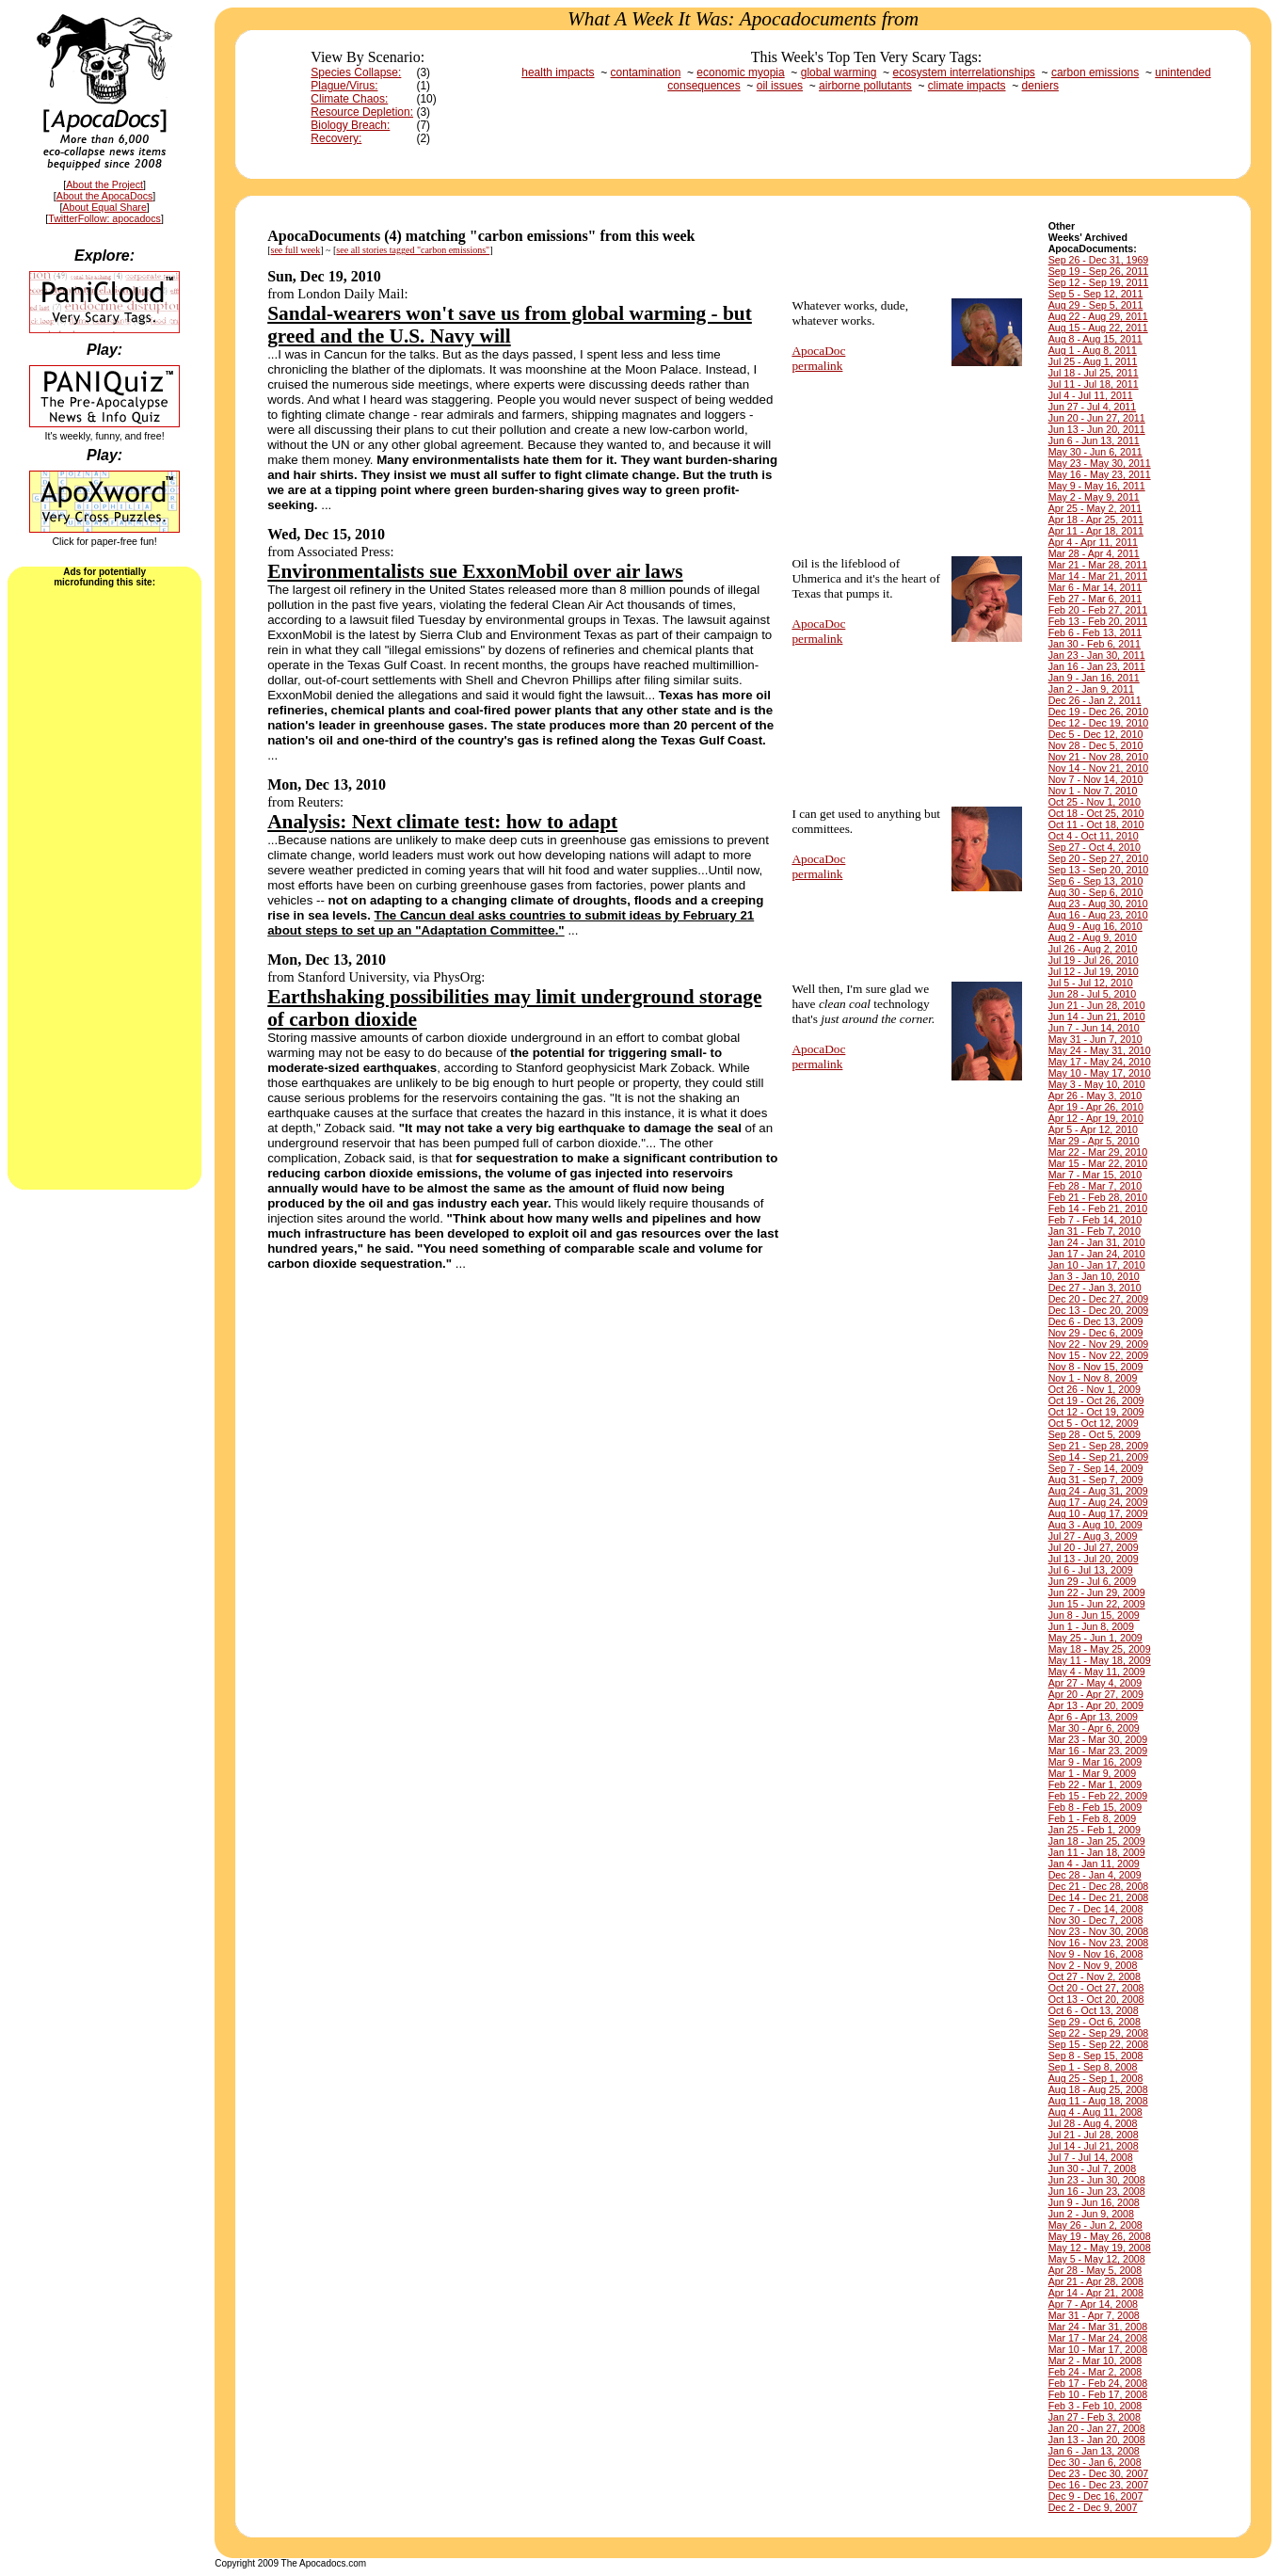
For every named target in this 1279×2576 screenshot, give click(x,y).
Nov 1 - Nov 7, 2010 (1093, 790)
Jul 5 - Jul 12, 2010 (1090, 982)
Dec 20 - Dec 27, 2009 (1098, 1298)
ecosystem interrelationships (963, 72)
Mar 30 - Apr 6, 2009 (1094, 1728)
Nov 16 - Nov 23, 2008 (1098, 1942)
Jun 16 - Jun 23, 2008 (1096, 2191)
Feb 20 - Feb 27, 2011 (1097, 610)
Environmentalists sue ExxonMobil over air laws (474, 571)
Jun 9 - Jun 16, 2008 (1094, 2202)
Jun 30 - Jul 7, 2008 (1092, 2168)
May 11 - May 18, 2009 (1099, 1660)
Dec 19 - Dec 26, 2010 (1098, 711)
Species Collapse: (356, 72)
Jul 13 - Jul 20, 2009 (1093, 1558)
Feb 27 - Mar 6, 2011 (1095, 598)
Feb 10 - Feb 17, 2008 (1097, 2394)
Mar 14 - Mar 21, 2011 (1097, 576)
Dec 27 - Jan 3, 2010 (1095, 1287)
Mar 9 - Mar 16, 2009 (1095, 1762)
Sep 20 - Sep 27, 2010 (1098, 858)
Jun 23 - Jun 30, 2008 (1096, 2179)
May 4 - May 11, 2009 (1096, 1671)
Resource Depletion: (362, 112)
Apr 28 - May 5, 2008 (1095, 2270)
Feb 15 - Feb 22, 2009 (1097, 1795)
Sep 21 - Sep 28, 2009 (1098, 1445)
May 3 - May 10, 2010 (1096, 1084)
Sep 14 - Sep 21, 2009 (1098, 1457)
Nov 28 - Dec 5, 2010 (1095, 745)
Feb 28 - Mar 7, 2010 (1095, 1186)
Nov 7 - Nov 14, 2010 (1095, 779)
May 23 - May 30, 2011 (1099, 463)
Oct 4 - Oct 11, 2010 (1093, 835)
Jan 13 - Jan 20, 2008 (1096, 2439)
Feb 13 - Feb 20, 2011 (1097, 621)
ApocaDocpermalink (818, 358)
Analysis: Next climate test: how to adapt (442, 821)
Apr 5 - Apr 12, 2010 (1093, 1129)
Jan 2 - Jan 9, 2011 (1091, 689)
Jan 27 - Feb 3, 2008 (1094, 2417)
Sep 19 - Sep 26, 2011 (1098, 271)
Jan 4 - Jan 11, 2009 (1094, 1863)
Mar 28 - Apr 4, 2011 (1094, 553)
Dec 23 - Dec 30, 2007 (1098, 2473)
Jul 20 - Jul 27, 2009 (1093, 1547)
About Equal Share (104, 207)
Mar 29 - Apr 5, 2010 (1094, 1140)
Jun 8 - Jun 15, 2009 (1094, 1615)
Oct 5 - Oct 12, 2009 (1093, 1423)
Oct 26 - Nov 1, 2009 (1094, 1389)
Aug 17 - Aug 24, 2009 (1098, 1502)
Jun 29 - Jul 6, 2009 (1092, 1581)
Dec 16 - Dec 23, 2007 (1098, 2484)
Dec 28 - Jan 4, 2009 (1095, 1874)
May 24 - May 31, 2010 (1099, 1050)
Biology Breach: (350, 125)
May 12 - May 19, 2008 (1099, 2247)
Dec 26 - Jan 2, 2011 (1095, 700)
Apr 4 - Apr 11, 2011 (1093, 542)
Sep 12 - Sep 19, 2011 (1098, 282)
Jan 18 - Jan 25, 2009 (1096, 1841)
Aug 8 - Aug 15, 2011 (1095, 338)
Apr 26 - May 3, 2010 (1095, 1095)
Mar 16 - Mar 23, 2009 (1097, 1750)
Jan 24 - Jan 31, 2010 (1096, 1242)
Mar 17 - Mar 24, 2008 (1097, 2338)
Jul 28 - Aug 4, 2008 (1093, 2123)
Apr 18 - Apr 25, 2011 (1095, 519)
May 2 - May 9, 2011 (1094, 497)
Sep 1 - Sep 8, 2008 (1093, 2066)
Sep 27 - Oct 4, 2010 (1094, 847)
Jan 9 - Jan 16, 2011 (1094, 677)
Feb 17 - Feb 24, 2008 (1097, 2383)
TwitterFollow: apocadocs (104, 218)
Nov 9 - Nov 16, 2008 (1095, 1954)
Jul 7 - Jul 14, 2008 (1090, 2157)
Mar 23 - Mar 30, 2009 (1097, 1739)
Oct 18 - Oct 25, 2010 (1096, 813)
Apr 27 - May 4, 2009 (1095, 1682)
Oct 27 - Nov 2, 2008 (1094, 1976)
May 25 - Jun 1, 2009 (1095, 1637)
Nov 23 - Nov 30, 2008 (1098, 1931)
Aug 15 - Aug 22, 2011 (1098, 327)
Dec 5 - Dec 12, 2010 (1095, 734)
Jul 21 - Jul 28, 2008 (1093, 2134)
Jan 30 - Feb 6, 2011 (1094, 643)
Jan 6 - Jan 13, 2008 (1094, 2450)
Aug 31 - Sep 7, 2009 (1095, 1479)
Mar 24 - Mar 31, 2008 (1097, 2326)
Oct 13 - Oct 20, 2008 (1096, 1999)
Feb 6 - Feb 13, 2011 (1095, 632)
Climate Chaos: (349, 98)
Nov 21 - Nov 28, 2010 (1098, 756)
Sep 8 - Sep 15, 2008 (1095, 2055)
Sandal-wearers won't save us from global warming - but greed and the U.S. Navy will (509, 324)
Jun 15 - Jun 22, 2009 (1096, 1603)
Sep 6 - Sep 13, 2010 (1095, 881)
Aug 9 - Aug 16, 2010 (1095, 926)
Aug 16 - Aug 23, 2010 (1098, 914)
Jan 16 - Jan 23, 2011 (1096, 666)
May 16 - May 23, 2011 (1099, 474)
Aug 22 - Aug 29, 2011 (1098, 316)
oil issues (780, 85)
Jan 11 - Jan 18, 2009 (1096, 1852)
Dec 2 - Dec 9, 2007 (1093, 2507)
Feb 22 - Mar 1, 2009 (1095, 1784)
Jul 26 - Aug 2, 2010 (1093, 948)
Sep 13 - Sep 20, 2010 (1098, 869)
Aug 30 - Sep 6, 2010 (1095, 892)
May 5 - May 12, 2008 (1096, 2258)
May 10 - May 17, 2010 (1099, 1073)
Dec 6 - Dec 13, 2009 (1095, 1321)
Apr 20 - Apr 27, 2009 (1095, 1694)
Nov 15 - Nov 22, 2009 (1098, 1355)
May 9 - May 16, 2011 (1096, 485)
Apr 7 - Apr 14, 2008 (1093, 2304)
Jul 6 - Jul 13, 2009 (1090, 1570)
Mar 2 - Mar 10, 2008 (1095, 2360)
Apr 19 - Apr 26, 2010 (1095, 1106)
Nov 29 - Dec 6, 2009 (1095, 1332)
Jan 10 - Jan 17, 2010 (1096, 1265)
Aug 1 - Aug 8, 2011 (1092, 350)
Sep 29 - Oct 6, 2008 (1094, 2021)
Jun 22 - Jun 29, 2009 (1096, 1592)
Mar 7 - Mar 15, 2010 (1095, 1174)
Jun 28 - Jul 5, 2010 (1092, 994)
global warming (839, 72)
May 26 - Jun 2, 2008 (1095, 2225)
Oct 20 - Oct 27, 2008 (1096, 1987)
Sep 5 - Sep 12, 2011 (1095, 293)
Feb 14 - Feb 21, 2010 (1097, 1208)
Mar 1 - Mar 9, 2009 (1092, 1773)
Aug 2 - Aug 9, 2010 (1092, 937)
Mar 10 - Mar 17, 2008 (1097, 2349)
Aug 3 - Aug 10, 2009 (1095, 1524)
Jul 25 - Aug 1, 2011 (1093, 361)
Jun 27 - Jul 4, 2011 (1092, 406)
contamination (646, 72)
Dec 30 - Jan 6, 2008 (1095, 2462)
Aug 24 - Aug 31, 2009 (1098, 1490)
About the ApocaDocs (104, 195)
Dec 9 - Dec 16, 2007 (1095, 2496)
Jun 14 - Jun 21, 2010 (1096, 1016)
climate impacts (967, 85)
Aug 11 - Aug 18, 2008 (1098, 2100)
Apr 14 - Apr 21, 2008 (1095, 2292)
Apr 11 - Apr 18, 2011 (1095, 530)
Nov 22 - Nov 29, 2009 (1098, 1344)
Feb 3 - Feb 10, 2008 (1095, 2405)
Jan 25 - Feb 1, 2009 (1094, 1829)
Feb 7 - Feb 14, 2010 (1095, 1219)
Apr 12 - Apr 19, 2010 (1095, 1118)
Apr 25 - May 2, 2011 (1095, 508)
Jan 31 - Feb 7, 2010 (1094, 1231)
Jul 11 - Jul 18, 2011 (1093, 384)
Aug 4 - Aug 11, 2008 (1095, 2112)
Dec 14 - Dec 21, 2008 (1098, 1897)
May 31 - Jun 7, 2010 (1095, 1039)
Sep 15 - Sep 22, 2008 (1098, 2044)
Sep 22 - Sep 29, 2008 (1098, 2033)
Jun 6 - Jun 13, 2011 (1094, 440)
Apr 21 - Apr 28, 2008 (1095, 2281)
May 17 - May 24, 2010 (1099, 1061)
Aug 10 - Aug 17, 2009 (1098, 1513)
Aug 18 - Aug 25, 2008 (1098, 2089)
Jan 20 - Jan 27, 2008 (1096, 2428)
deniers (1040, 85)
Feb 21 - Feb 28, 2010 (1097, 1197)
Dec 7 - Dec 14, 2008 (1095, 1908)
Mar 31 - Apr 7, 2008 (1094, 2315)
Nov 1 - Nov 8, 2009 (1093, 1378)
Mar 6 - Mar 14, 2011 (1095, 587)
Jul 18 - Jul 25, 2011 (1093, 372)
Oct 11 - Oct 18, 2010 (1096, 824)
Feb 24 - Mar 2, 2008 (1095, 2371)
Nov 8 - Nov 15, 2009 (1095, 1366)
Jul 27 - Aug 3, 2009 (1093, 1536)
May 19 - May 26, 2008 (1099, 2236)
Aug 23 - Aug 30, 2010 (1098, 903)
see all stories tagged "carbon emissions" (412, 250)
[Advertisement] (104, 886)
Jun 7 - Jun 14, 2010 (1094, 1027)
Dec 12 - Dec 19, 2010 (1098, 722)
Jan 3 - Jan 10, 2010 (1094, 1276)
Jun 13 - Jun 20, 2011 (1096, 429)
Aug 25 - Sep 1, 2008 (1095, 2078)
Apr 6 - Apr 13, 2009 (1093, 1716)
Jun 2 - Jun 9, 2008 (1091, 2213)
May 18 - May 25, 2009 (1099, 1649)
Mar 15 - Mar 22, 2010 (1097, 1163)
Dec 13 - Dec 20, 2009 (1098, 1310)
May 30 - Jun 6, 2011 (1095, 451)
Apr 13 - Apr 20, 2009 (1095, 1705)
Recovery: (336, 138)
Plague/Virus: (344, 85)
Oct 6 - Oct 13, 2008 (1093, 2010)
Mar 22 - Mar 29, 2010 (1097, 1152)
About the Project (104, 184)
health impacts (557, 72)
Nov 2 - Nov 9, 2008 (1093, 1965)
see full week (296, 250)
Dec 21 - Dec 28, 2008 (1098, 1886)
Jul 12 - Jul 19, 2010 (1093, 971)
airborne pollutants (865, 85)
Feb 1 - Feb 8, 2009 (1092, 1818)
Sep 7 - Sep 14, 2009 (1095, 1468)
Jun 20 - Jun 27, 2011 (1096, 418)
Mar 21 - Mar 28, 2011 (1097, 564)
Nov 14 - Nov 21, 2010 (1098, 768)
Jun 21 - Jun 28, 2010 (1096, 1005)
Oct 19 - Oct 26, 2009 (1096, 1400)
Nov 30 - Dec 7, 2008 (1095, 1920)
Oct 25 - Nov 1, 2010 (1094, 802)
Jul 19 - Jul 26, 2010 (1093, 960)
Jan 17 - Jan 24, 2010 (1096, 1253)
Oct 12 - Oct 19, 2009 (1096, 1411)
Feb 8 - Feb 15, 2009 (1095, 1807)
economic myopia (740, 72)
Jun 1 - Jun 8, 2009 (1091, 1626)
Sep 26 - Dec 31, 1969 (1098, 259)
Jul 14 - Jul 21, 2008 (1093, 2146)
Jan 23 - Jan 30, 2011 (1096, 655)
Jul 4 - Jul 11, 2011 (1090, 395)
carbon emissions (1095, 72)
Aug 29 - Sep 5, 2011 (1095, 305)
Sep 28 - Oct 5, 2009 (1094, 1434)
